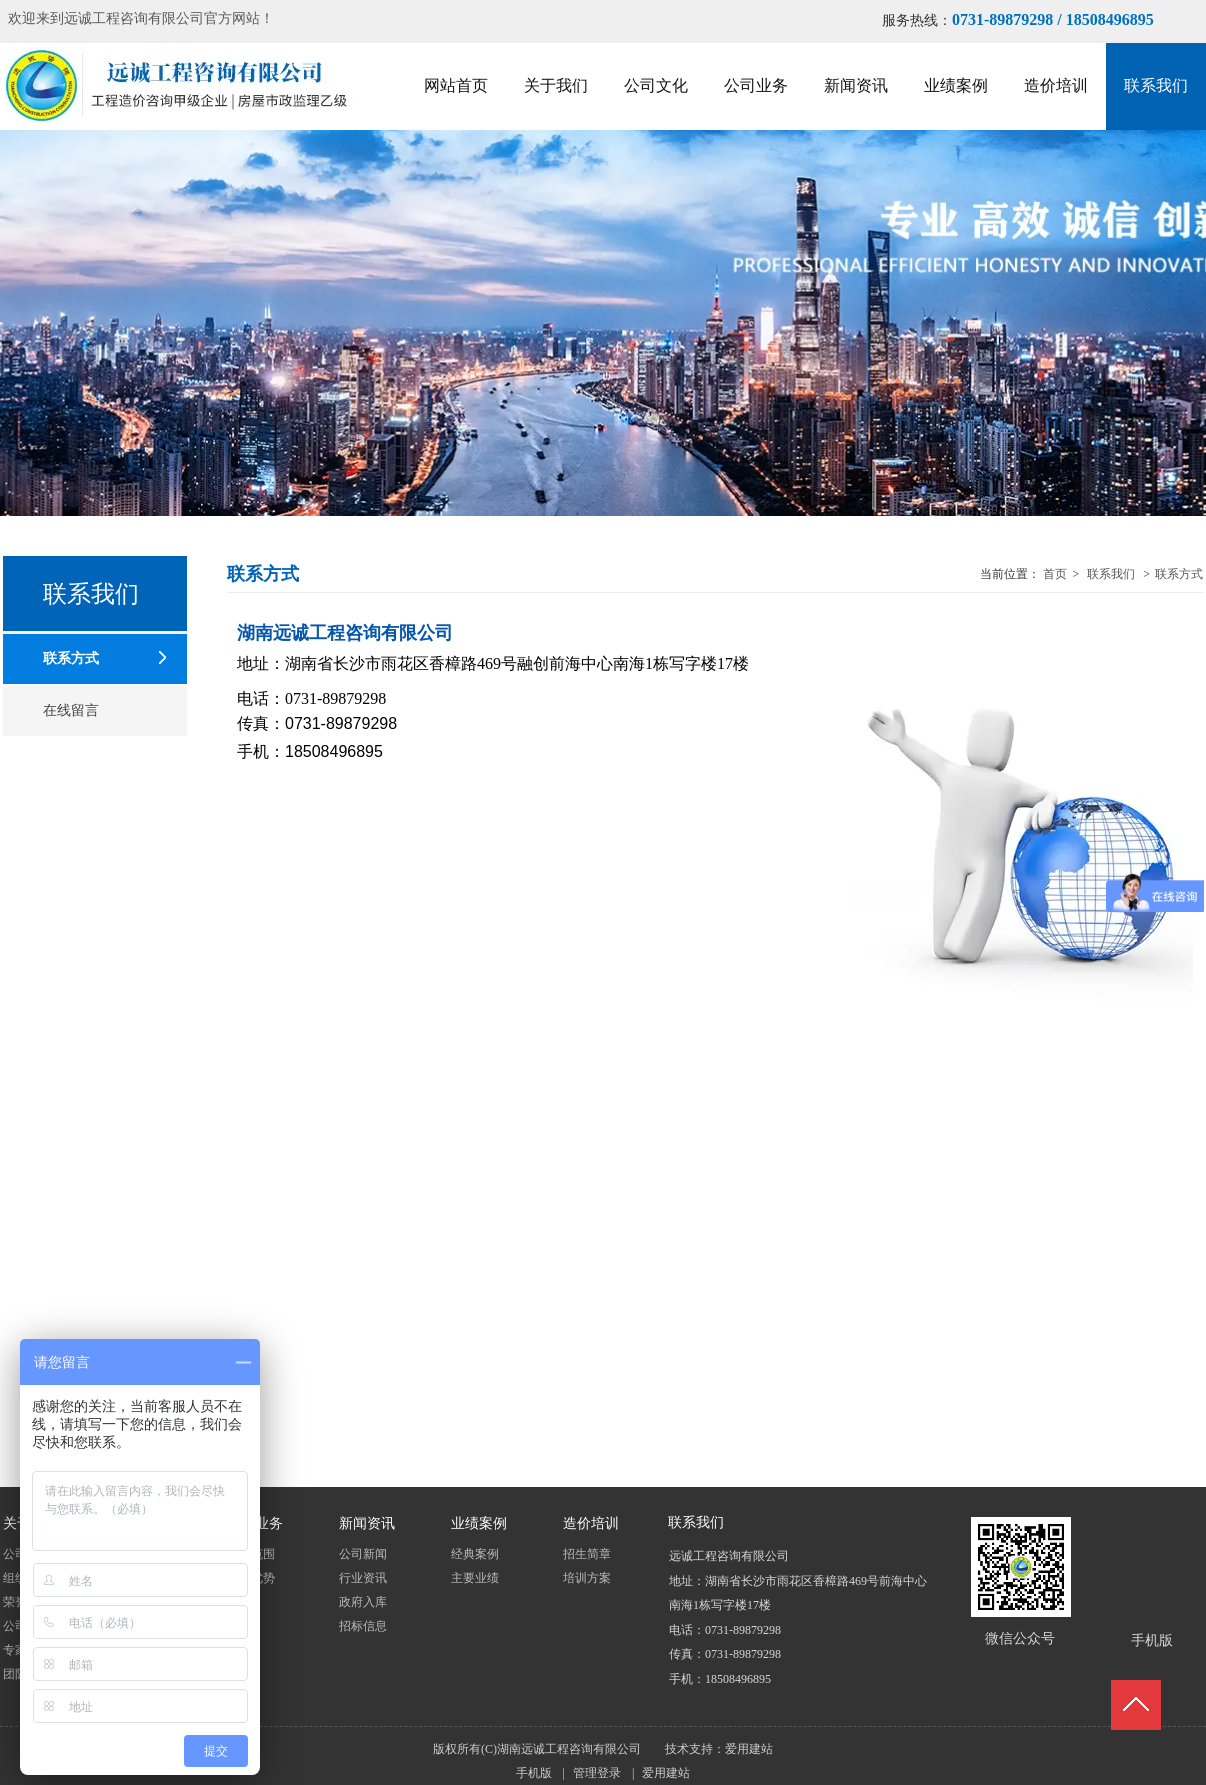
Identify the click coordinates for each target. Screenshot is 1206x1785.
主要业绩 (475, 1578)
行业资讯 (363, 1578)
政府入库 (363, 1602)
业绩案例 (479, 1524)
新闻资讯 (367, 1524)
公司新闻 (363, 1554)
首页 (1055, 574)
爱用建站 (749, 1749)
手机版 (534, 1773)
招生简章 (587, 1554)
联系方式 (1179, 574)
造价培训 (591, 1524)
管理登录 (597, 1773)
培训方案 (587, 1578)
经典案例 (475, 1554)
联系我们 (1111, 574)
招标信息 (363, 1626)
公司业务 (255, 1524)
